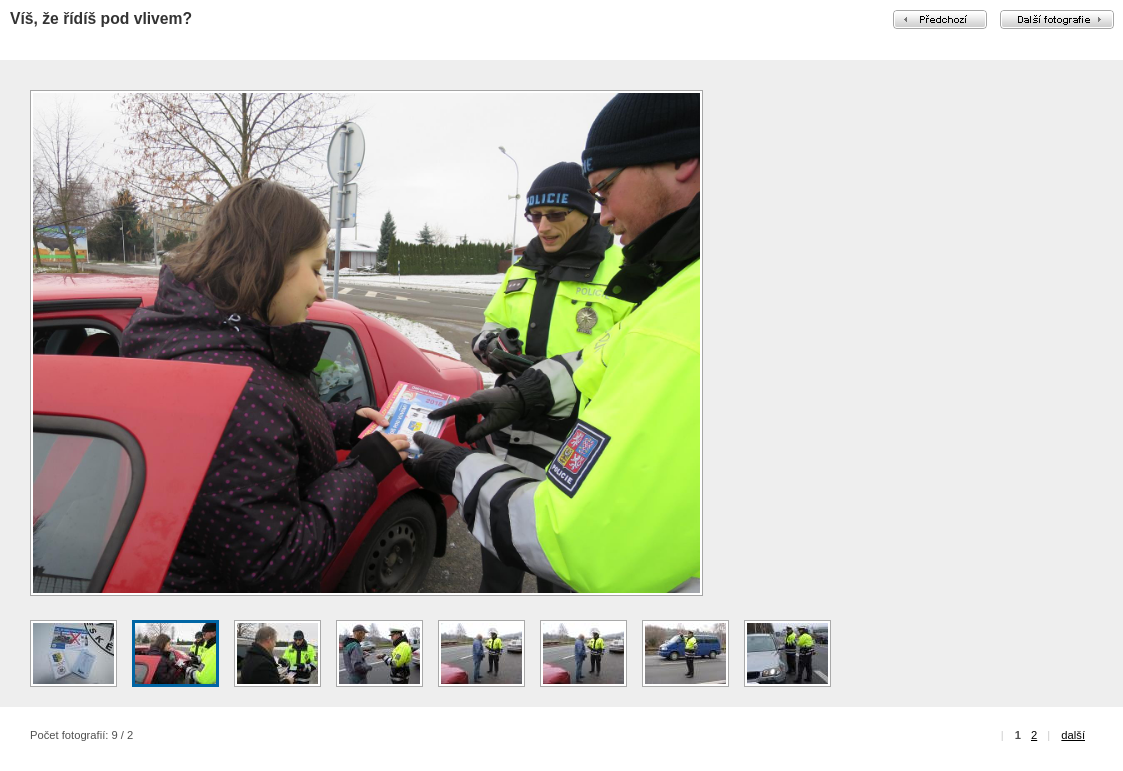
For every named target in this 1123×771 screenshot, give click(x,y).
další (1073, 735)
